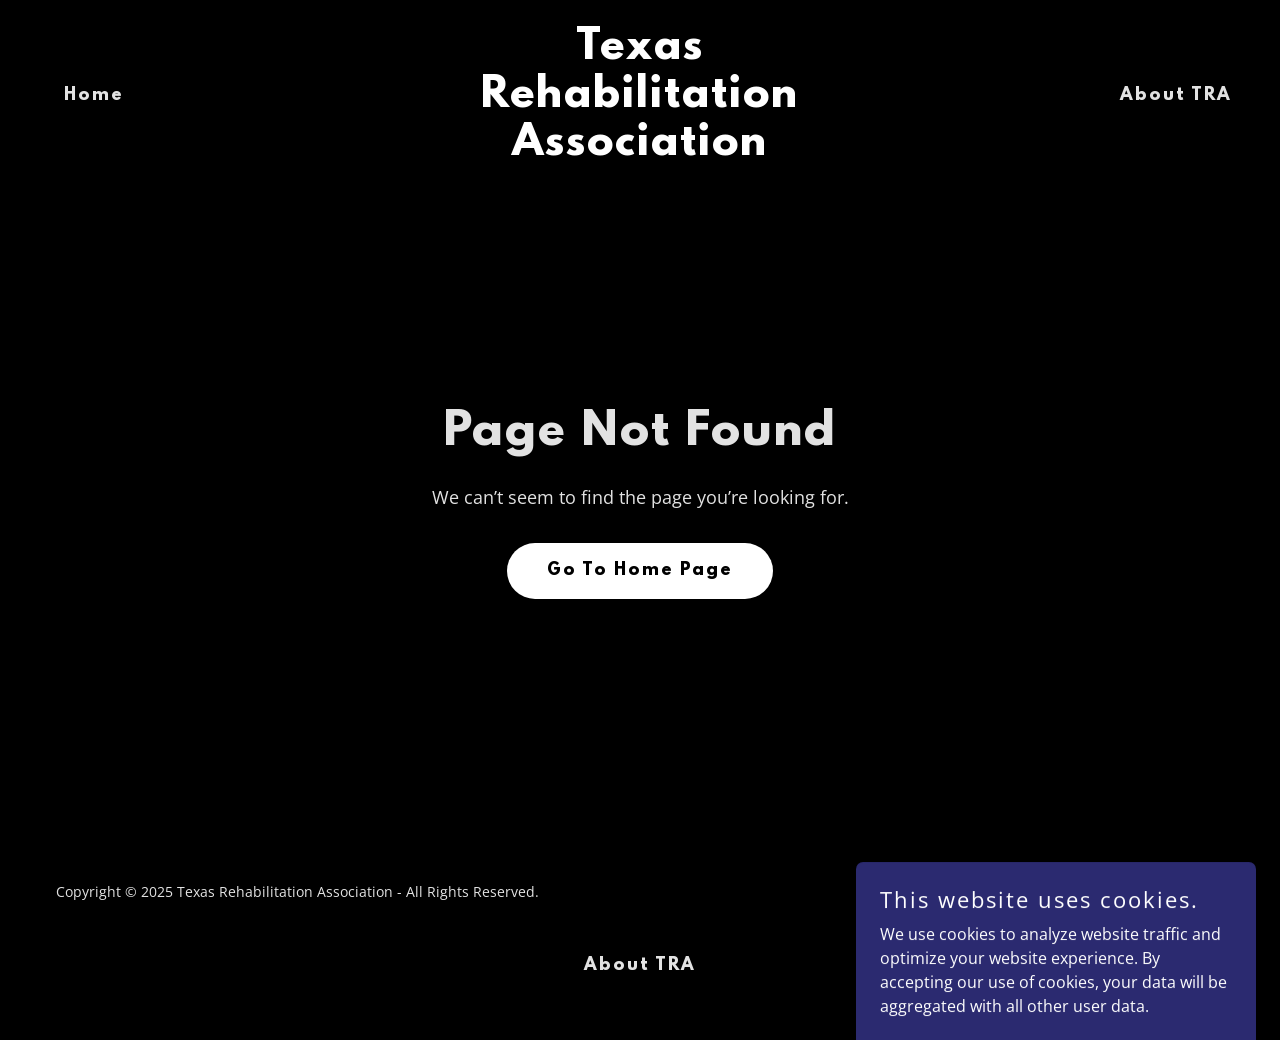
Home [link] (94, 96)
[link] (640, 149)
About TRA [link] (1176, 96)
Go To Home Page (640, 571)
